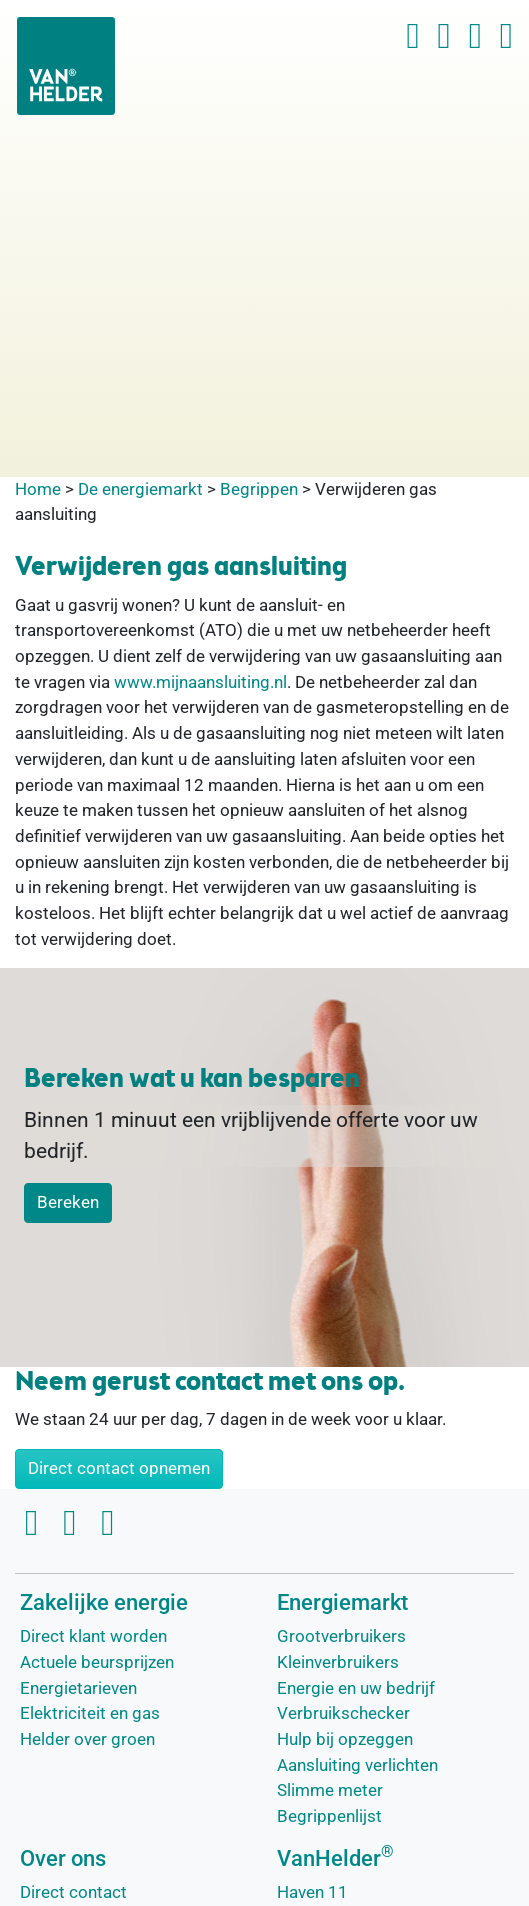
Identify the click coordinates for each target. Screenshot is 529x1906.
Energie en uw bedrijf (356, 1688)
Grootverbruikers (341, 1636)
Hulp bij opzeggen (345, 1739)
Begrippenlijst (329, 1816)
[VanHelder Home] (66, 66)
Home (38, 489)
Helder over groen (87, 1739)
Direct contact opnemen (119, 1468)
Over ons (63, 1858)
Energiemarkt (342, 1602)
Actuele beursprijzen (97, 1662)
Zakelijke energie (104, 1602)
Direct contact (73, 1892)
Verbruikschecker (343, 1713)
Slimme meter (330, 1790)
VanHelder (335, 1858)
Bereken (68, 1202)
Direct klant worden (93, 1636)
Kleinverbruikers (338, 1662)
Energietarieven (78, 1688)
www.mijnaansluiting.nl (200, 682)
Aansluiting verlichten (357, 1765)
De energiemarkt (140, 489)
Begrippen (259, 489)
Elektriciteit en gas (90, 1713)
